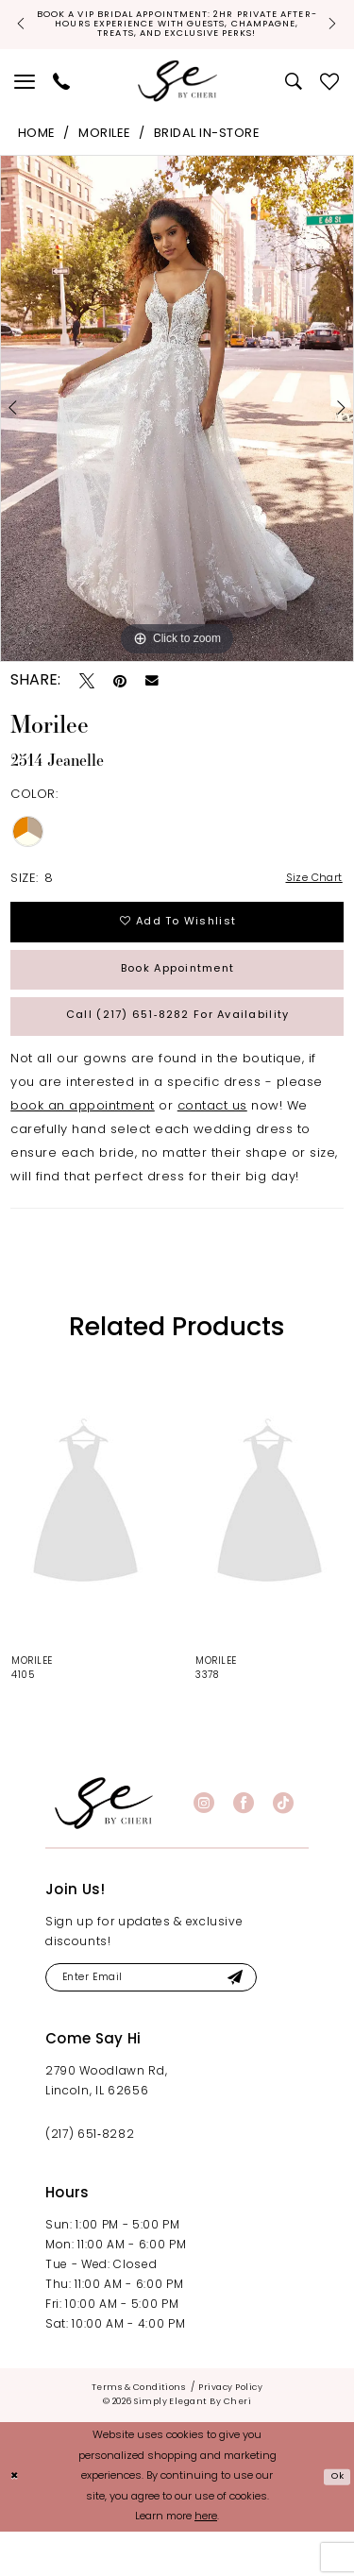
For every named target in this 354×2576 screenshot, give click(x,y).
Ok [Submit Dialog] (335, 2521)
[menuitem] (25, 97)
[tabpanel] (177, 425)
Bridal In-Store (207, 150)
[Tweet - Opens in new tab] (86, 696)
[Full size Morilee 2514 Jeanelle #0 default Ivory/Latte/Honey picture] (177, 425)
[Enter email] (170, 2021)
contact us (212, 1148)
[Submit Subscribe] (269, 2021)
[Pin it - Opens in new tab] (119, 696)
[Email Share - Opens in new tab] (152, 697)
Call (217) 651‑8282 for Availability (178, 1053)
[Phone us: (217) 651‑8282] (61, 97)
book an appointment (82, 1148)
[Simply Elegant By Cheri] (177, 97)
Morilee (104, 150)
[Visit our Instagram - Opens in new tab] (204, 1844)
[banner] (104, 1844)
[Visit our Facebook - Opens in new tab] (243, 1844)
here (205, 2562)
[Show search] (294, 97)
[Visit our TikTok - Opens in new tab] (283, 1844)
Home (37, 150)
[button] (25, 97)
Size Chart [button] (309, 896)
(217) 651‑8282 (89, 2181)
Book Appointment (178, 998)
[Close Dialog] (16, 2522)
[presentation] (85, 1545)
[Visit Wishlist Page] (330, 97)
